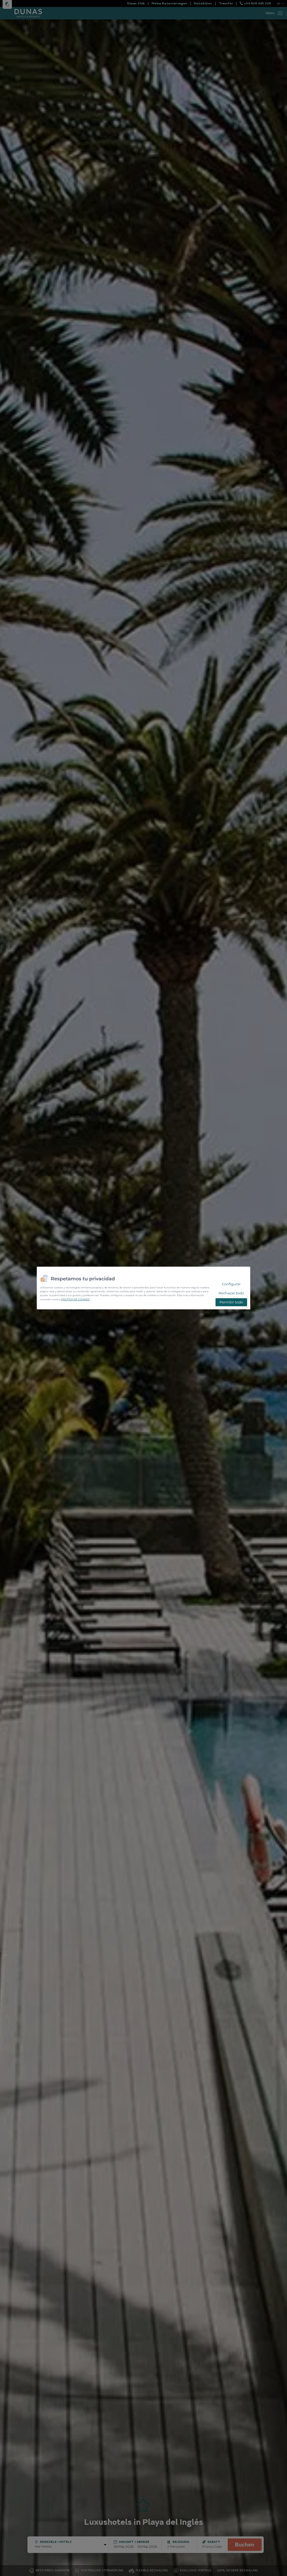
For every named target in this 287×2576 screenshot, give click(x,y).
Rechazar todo (231, 1293)
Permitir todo (231, 1302)
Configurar (231, 1284)
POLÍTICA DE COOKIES (75, 1299)
